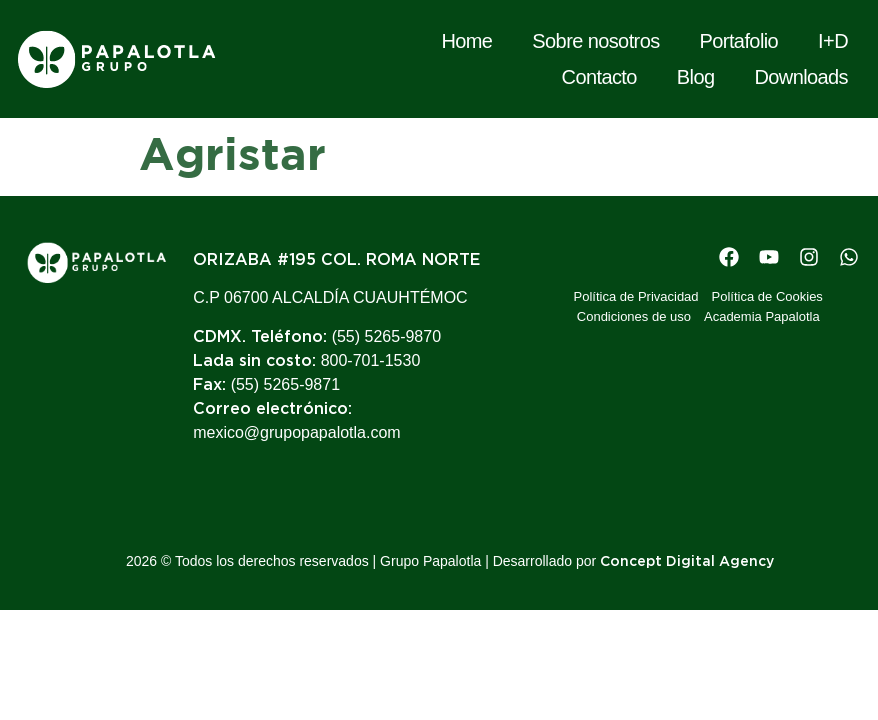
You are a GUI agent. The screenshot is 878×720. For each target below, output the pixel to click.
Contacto (599, 77)
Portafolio (739, 41)
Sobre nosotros (595, 41)
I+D (833, 41)
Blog (696, 77)
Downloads (801, 77)
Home (466, 41)
